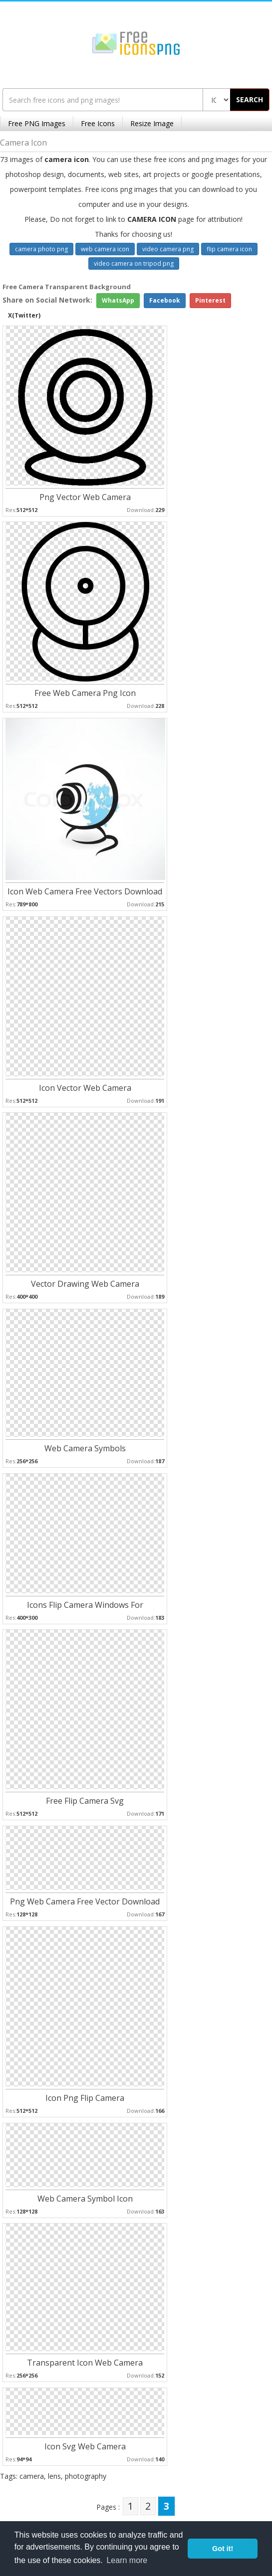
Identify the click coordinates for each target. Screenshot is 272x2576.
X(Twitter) (24, 315)
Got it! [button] (222, 2549)
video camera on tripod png (134, 263)
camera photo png (41, 249)
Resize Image (152, 123)
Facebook (164, 300)
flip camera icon (229, 249)
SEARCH (249, 99)
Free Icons (98, 123)
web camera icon (105, 249)
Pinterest (210, 300)
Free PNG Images (36, 123)
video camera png (168, 249)
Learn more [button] (126, 2560)
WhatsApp (118, 300)
